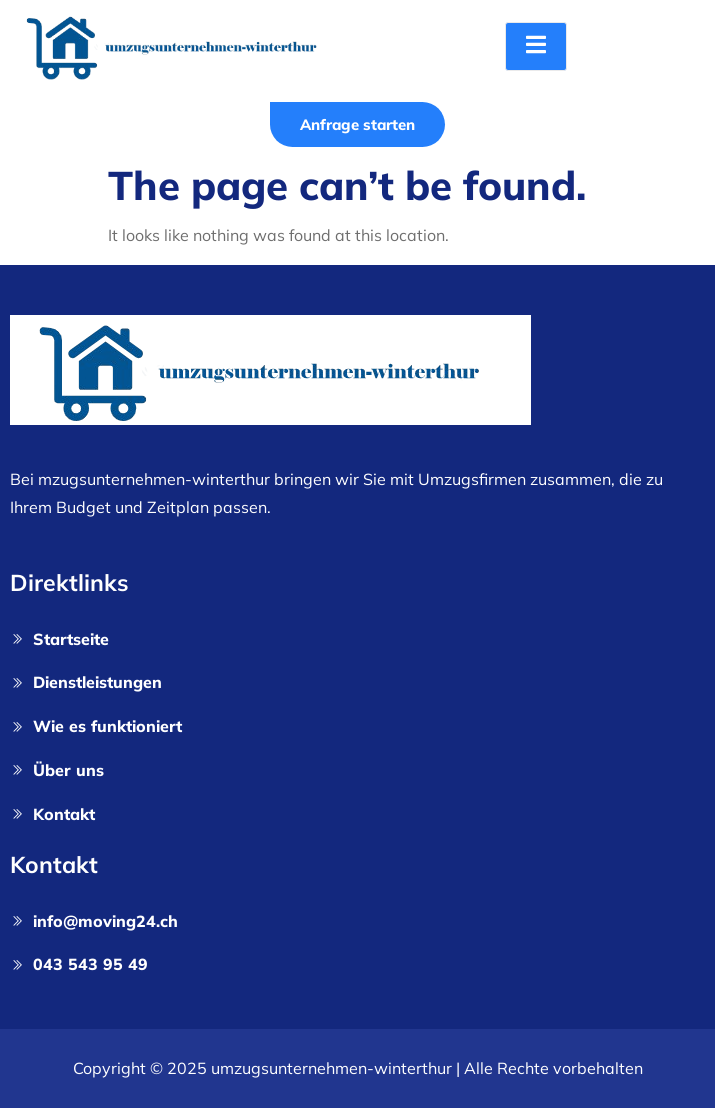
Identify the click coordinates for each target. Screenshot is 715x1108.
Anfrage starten (357, 124)
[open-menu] (536, 46)
